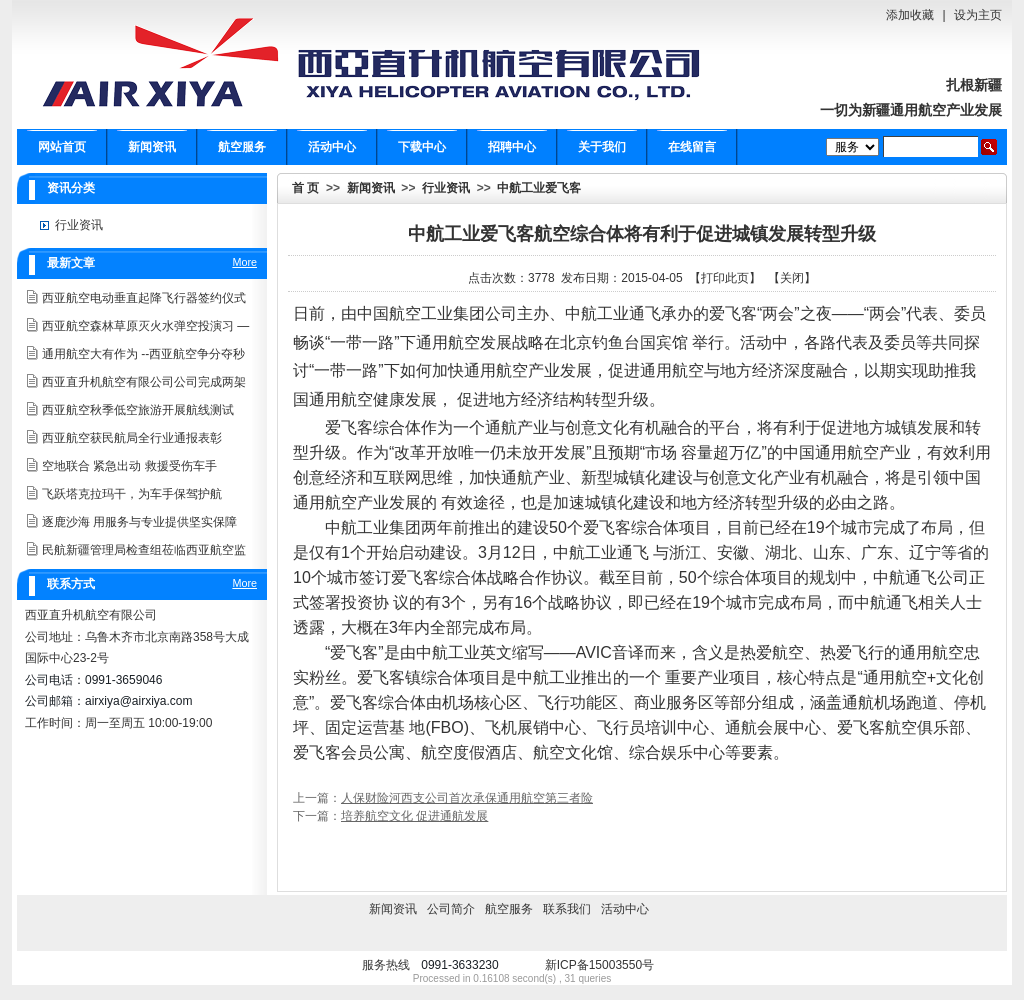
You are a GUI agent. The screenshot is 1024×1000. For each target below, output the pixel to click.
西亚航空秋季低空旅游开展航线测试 (138, 410)
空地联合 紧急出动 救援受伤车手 (129, 466)
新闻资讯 (152, 147)
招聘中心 (512, 147)
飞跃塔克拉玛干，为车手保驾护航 (132, 494)
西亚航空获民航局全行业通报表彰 (132, 438)
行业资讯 (446, 188)
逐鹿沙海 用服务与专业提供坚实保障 (139, 522)
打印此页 (725, 278)
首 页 (305, 188)
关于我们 (602, 147)
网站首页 (62, 147)
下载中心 (422, 147)
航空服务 (242, 147)
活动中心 (332, 147)
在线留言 (692, 147)
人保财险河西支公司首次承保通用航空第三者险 (467, 798)
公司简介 (451, 909)
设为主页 (978, 15)
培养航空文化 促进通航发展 (414, 816)
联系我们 (567, 909)
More (244, 262)
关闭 (792, 278)
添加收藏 (910, 15)
